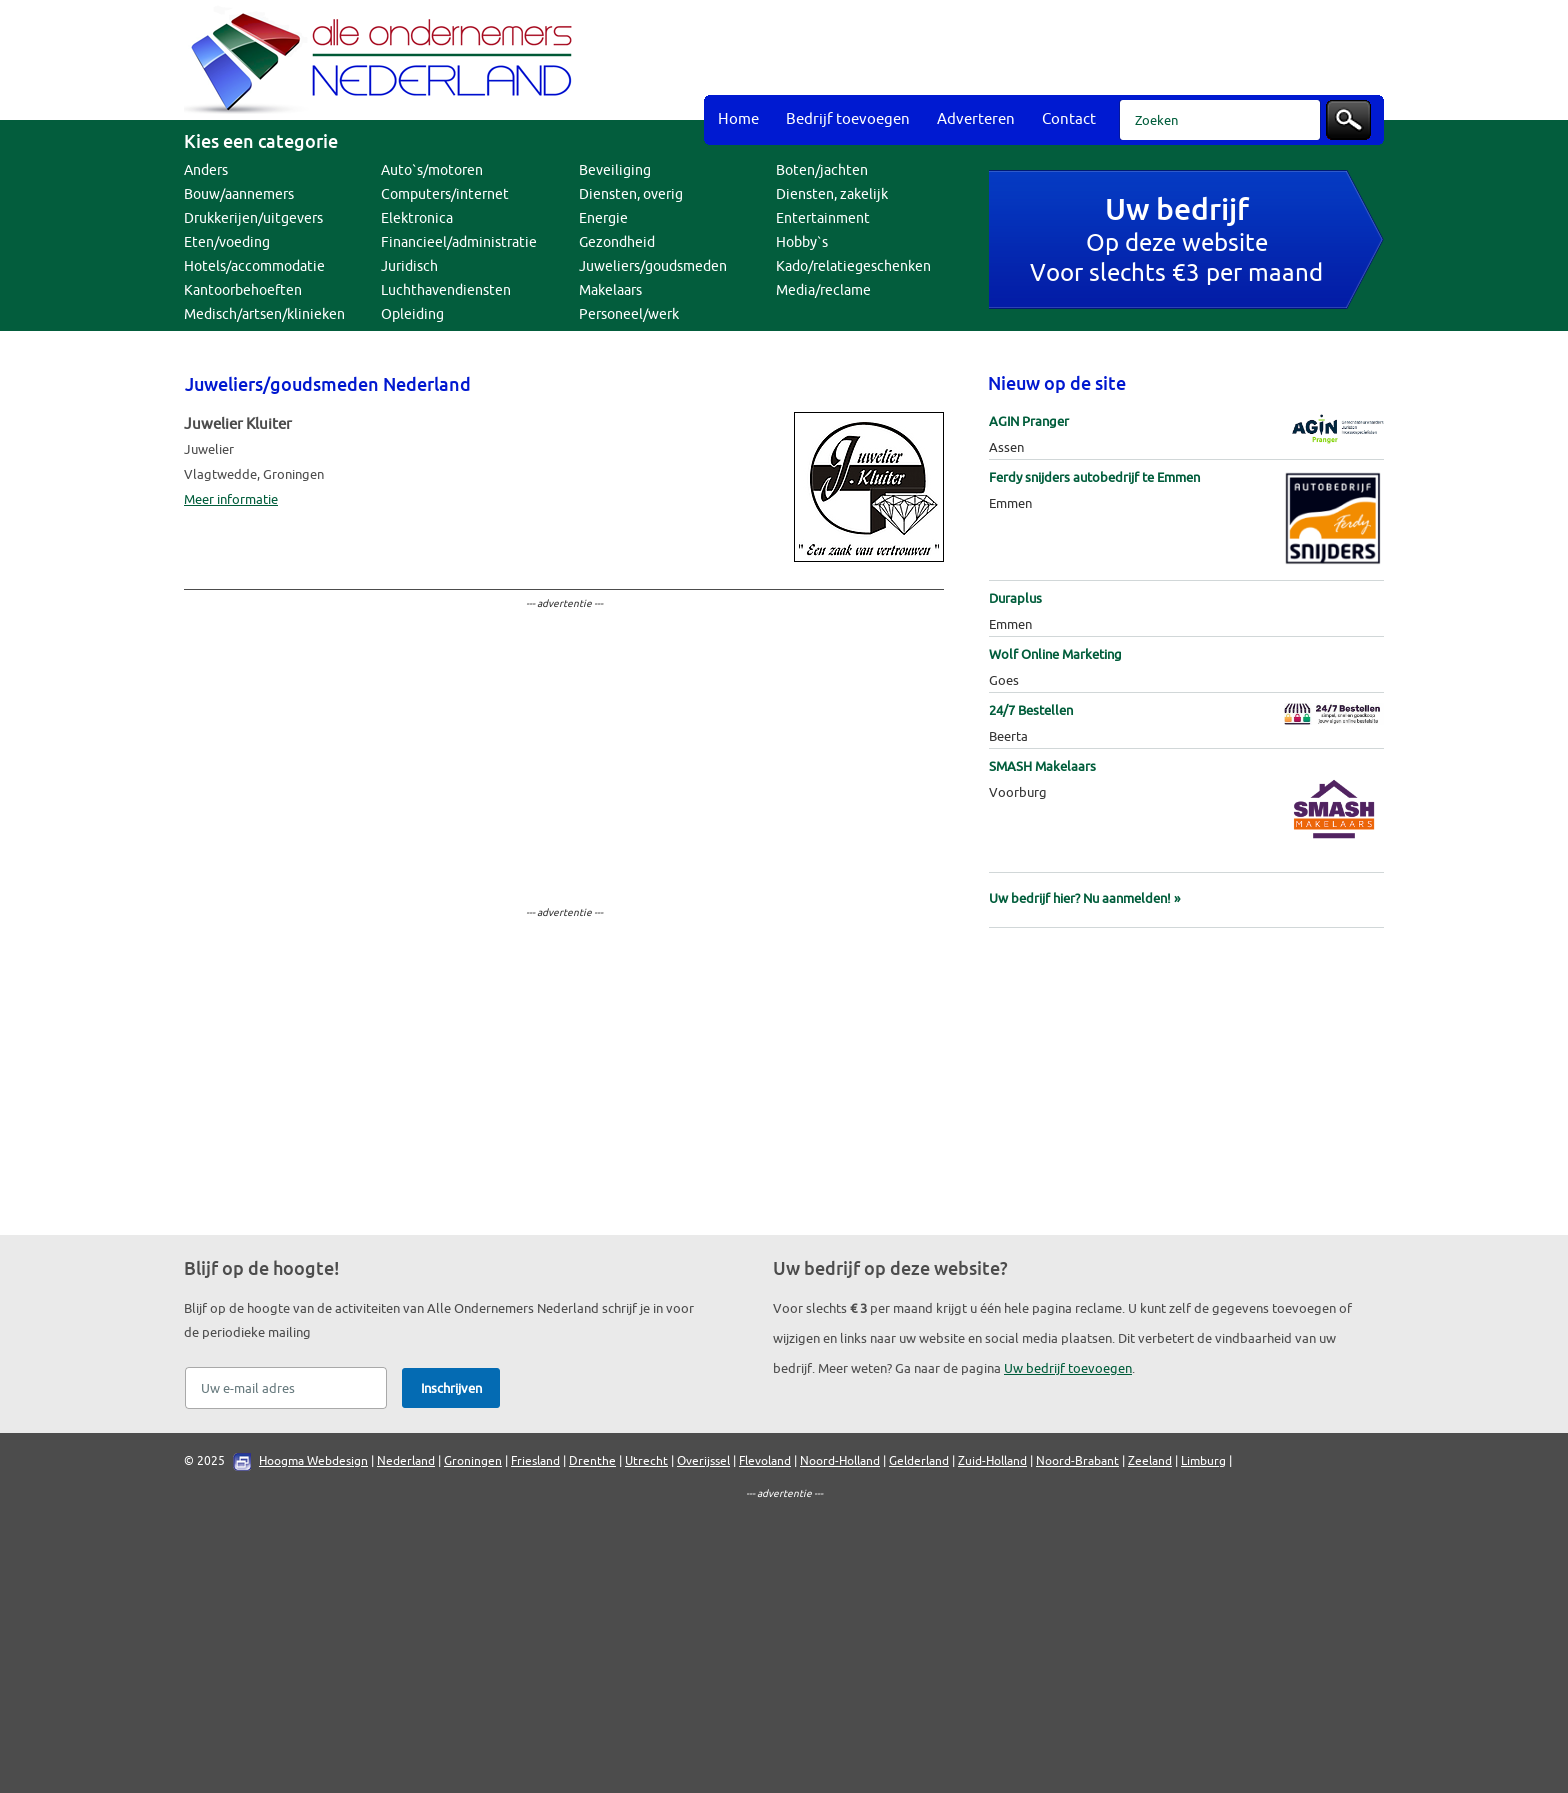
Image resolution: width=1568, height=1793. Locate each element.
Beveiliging (615, 170)
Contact (1069, 119)
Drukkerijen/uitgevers (253, 218)
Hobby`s (802, 242)
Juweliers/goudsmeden (653, 266)
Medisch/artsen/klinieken (264, 314)
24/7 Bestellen (1031, 710)
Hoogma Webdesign (313, 1461)
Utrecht (646, 1461)
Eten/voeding (227, 242)
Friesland (535, 1461)
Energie (603, 218)
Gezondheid (617, 242)
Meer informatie (231, 499)
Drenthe (592, 1461)
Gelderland (919, 1461)
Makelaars (610, 290)
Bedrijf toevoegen (848, 119)
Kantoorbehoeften (243, 290)
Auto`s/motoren (432, 170)
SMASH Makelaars (1042, 766)
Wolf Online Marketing (1055, 654)
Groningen (473, 1461)
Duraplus (1015, 598)
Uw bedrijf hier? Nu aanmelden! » (1084, 898)
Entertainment (823, 218)
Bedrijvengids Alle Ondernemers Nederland (384, 60)
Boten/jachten (822, 170)
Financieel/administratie (459, 242)
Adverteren (976, 119)
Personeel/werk (629, 314)
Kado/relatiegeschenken (853, 266)
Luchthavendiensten (446, 290)
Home (738, 119)
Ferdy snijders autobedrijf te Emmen (1094, 477)
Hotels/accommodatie (254, 266)
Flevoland (765, 1461)
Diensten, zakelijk (832, 194)
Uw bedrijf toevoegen (1068, 1368)
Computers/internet (445, 194)
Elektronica (417, 218)
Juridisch (409, 266)
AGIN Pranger (1029, 421)
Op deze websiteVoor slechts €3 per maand (1176, 242)
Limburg (1203, 1461)
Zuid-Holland (992, 1461)
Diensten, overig (631, 194)
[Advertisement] (1020, 50)
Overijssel (703, 1461)
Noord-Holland (840, 1461)
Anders (206, 170)
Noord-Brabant (1077, 1461)
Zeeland (1150, 1461)
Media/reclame (823, 290)
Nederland (406, 1461)
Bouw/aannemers (239, 194)
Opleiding (412, 314)
